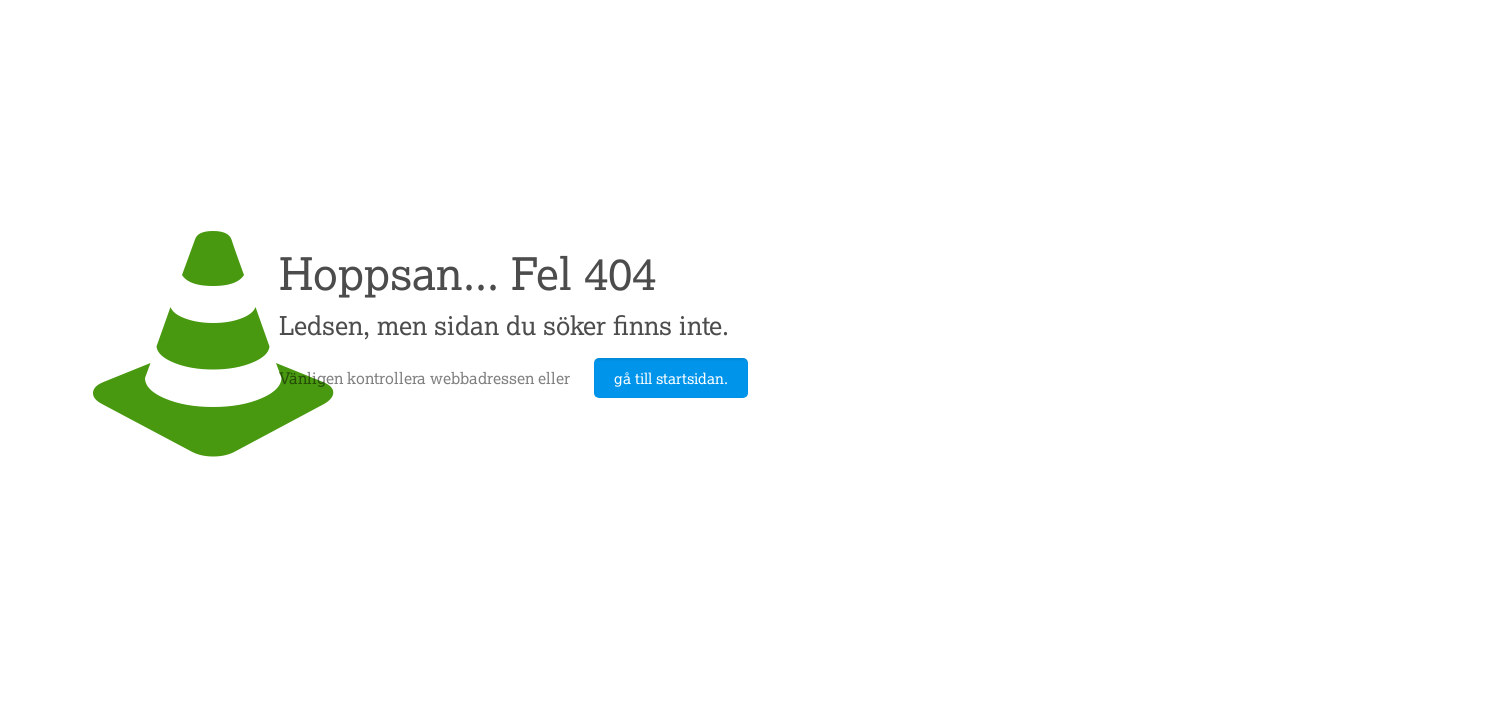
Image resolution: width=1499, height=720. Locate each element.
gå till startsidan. (671, 378)
